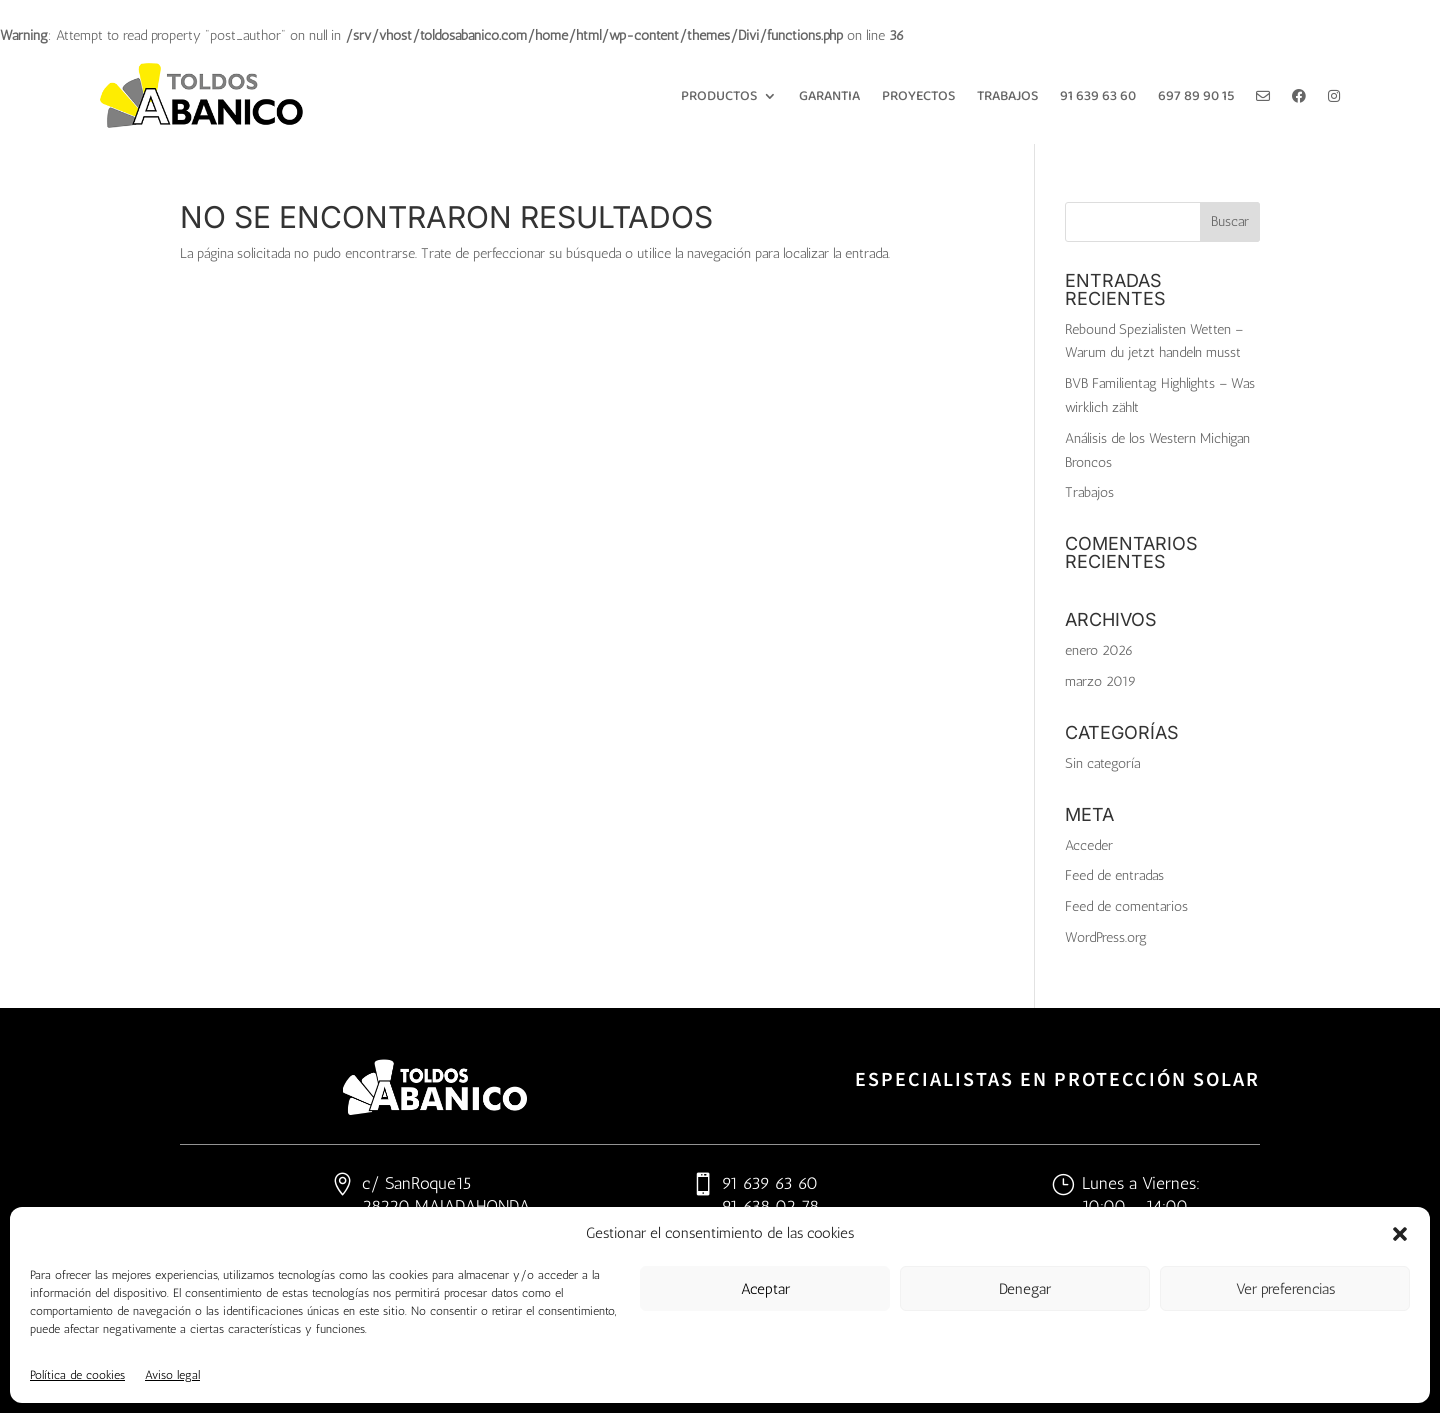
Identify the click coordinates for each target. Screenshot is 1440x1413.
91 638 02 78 (770, 1206)
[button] (1400, 1234)
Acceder (1089, 845)
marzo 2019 (1100, 681)
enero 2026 (1099, 650)
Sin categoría (1102, 763)
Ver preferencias (1285, 1289)
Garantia (829, 96)
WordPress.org (1106, 937)
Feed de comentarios (1126, 906)
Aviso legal (172, 1375)
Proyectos (918, 96)
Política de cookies (77, 1375)
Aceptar (765, 1289)
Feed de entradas (1114, 875)
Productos (719, 96)
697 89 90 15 (1196, 96)
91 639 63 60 (1098, 96)
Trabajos (1007, 96)
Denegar (1025, 1289)
